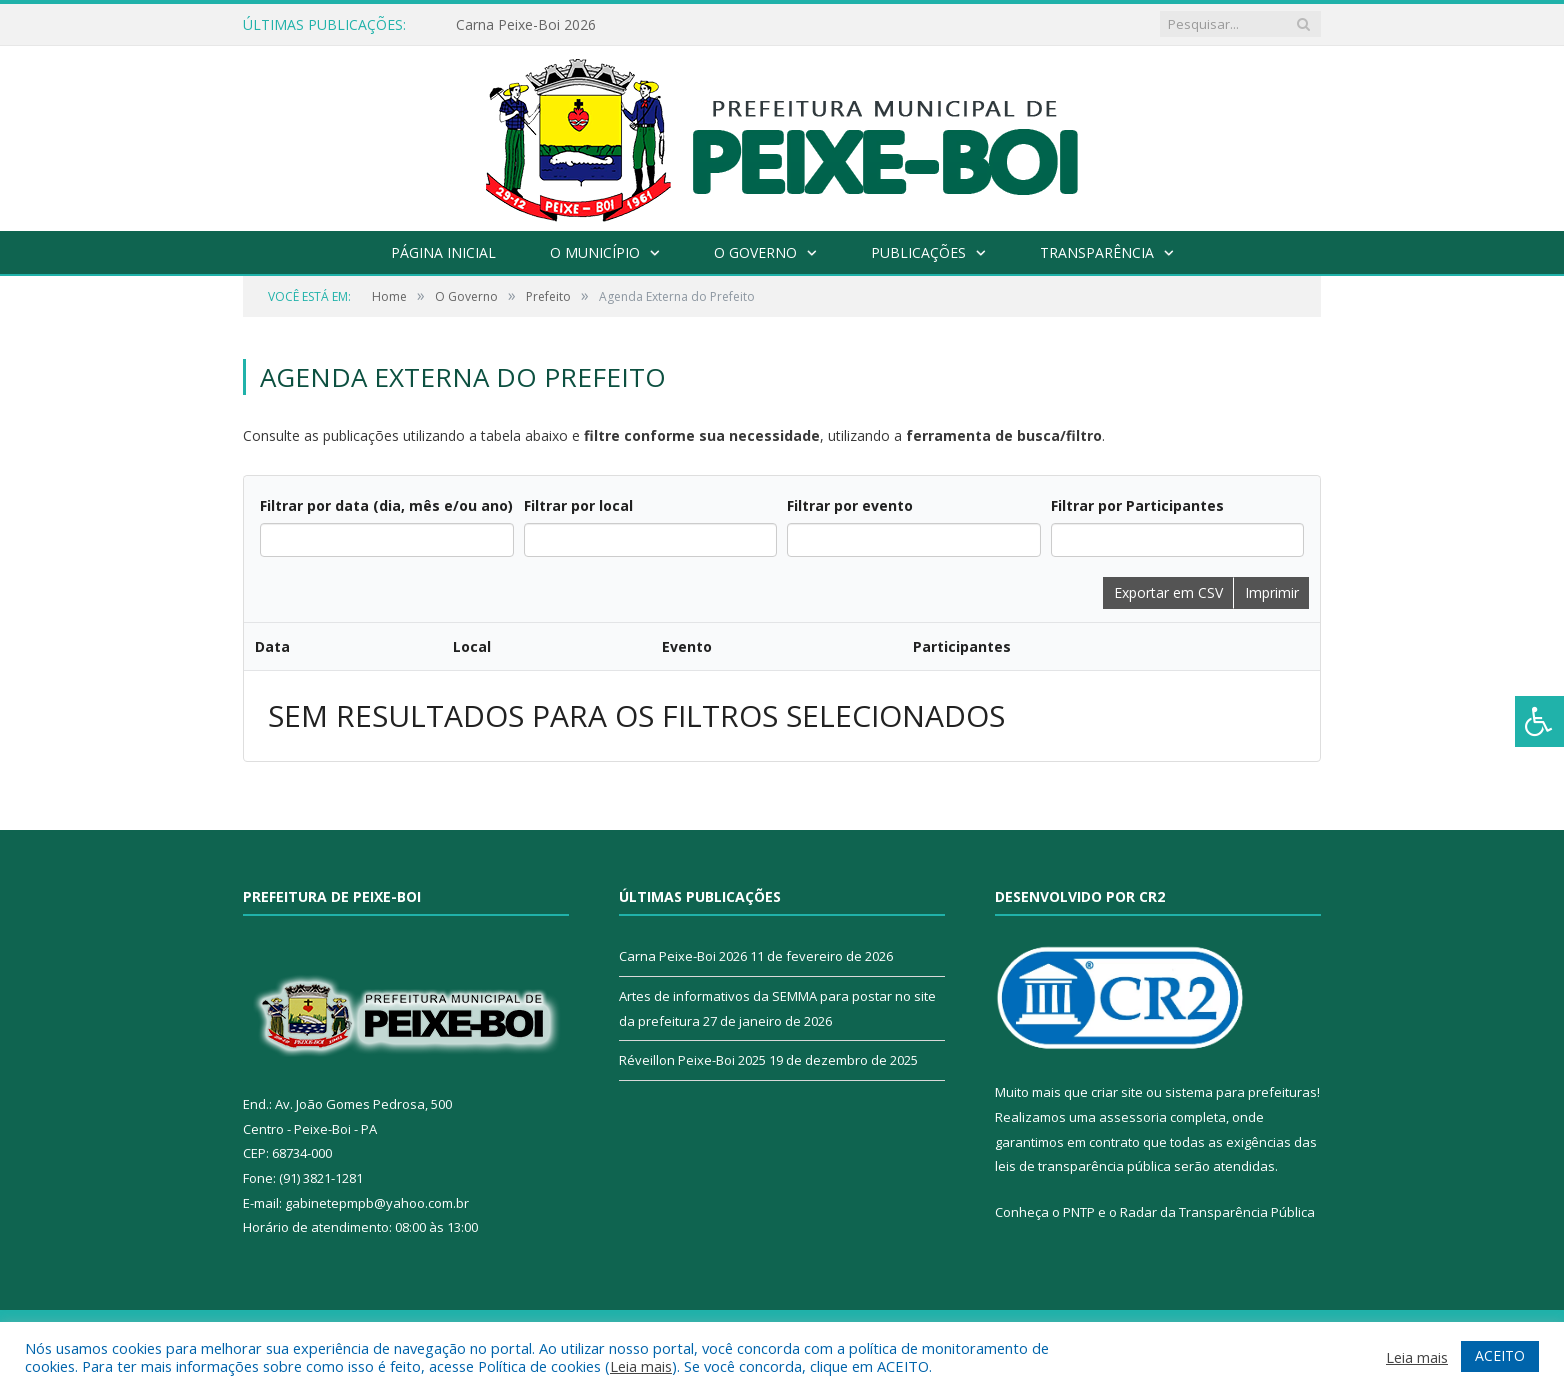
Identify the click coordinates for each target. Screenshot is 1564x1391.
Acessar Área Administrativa (1114, 1046)
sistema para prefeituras (1241, 805)
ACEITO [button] (1500, 1355)
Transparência (1097, 252)
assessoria (1133, 830)
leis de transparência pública (1083, 879)
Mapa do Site (973, 1046)
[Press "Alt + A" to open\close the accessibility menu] (1539, 721)
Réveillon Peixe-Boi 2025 (692, 773)
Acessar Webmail (1268, 1046)
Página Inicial (443, 252)
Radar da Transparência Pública (1217, 925)
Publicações (918, 252)
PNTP (1079, 925)
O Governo (755, 252)
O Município (595, 252)
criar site (1117, 805)
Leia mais (641, 1366)
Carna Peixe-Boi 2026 (526, 25)
